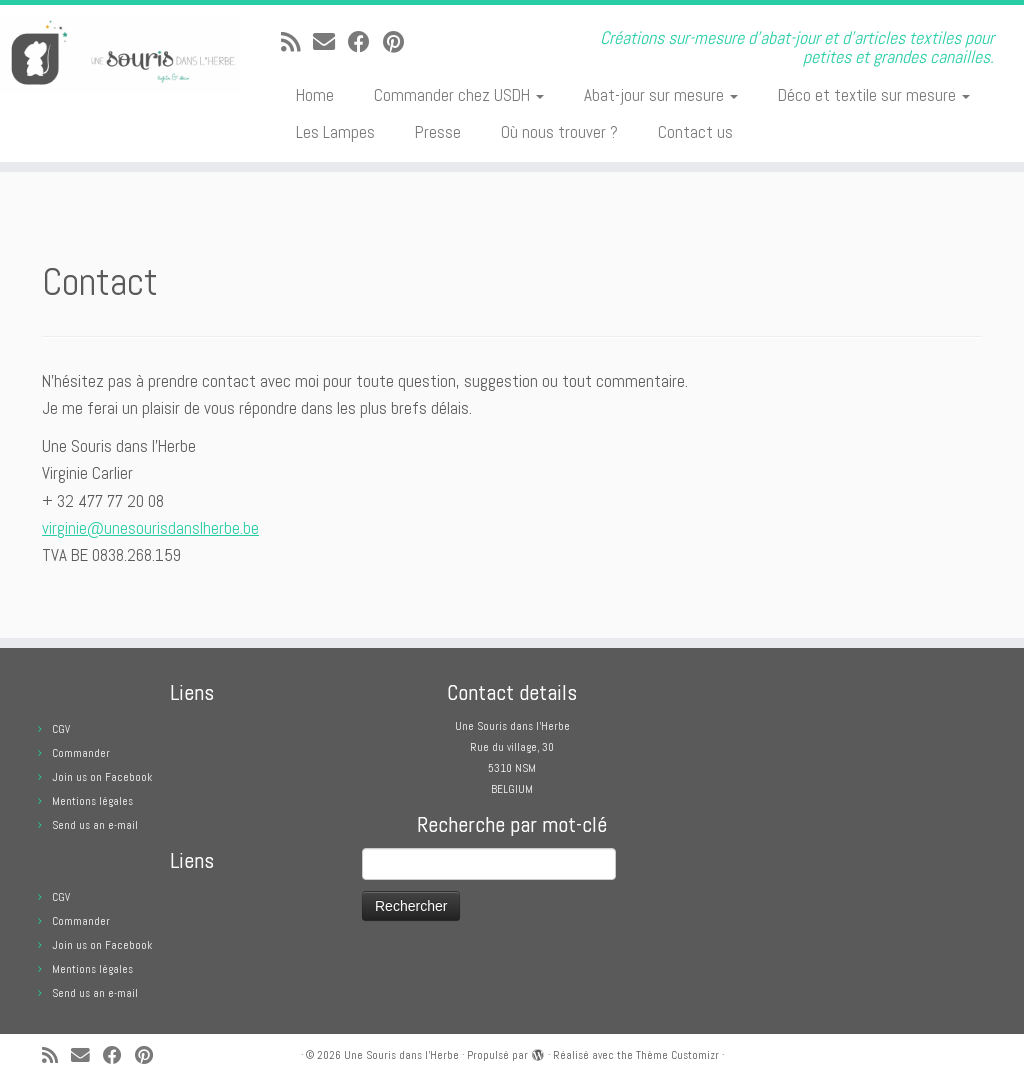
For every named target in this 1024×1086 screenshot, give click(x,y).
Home (315, 95)
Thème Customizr (677, 1055)
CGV (61, 729)
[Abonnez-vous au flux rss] (297, 42)
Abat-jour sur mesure (661, 95)
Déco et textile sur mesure (874, 95)
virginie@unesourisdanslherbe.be (150, 528)
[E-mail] (330, 42)
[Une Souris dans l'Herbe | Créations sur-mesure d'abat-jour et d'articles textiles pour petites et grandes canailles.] (120, 54)
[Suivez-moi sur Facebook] (365, 42)
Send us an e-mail (95, 825)
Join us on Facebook (102, 777)
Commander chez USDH (459, 95)
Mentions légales (92, 801)
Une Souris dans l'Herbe (401, 1055)
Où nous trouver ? (559, 132)
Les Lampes (335, 132)
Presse (438, 132)
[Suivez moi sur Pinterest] (400, 42)
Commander (81, 753)
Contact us (695, 132)
